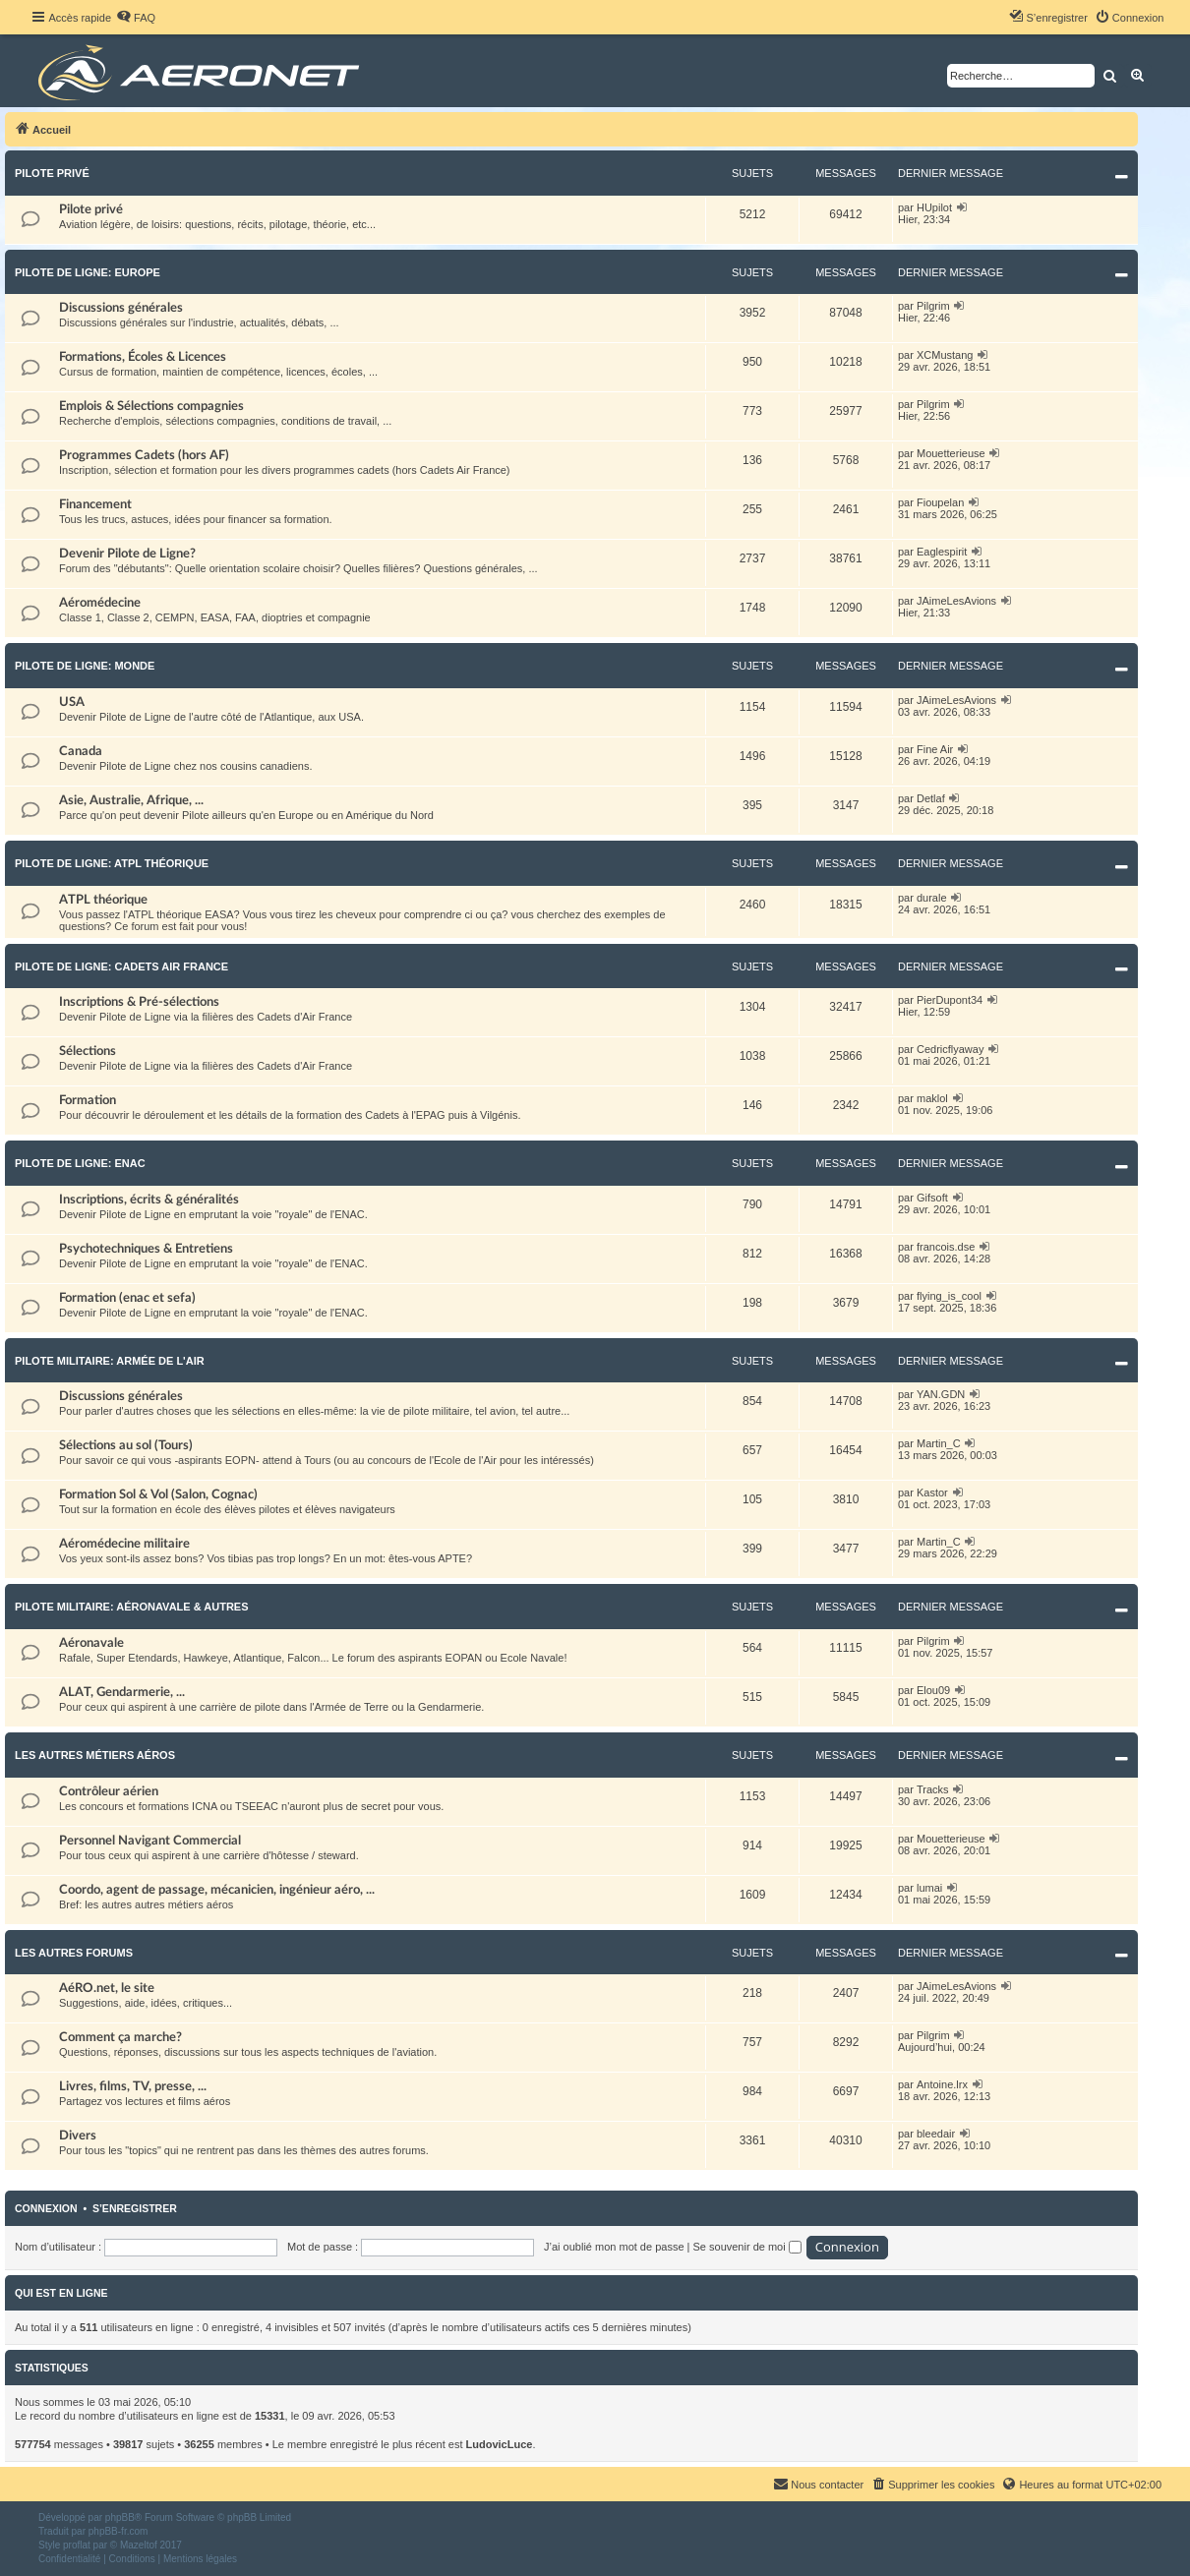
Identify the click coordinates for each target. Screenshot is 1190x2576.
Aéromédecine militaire (124, 1544)
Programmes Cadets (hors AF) (144, 455)
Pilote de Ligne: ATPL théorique (111, 863)
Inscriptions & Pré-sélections (139, 1002)
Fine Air (935, 749)
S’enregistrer (134, 2208)
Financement (95, 504)
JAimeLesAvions (956, 601)
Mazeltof (138, 2545)
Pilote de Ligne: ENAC (80, 1163)
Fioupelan (940, 502)
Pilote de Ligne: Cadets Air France (121, 966)
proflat (76, 2545)
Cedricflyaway (950, 1049)
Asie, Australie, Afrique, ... (131, 800)
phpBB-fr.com (119, 2531)
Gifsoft (932, 1197)
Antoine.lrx (942, 2084)
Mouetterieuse (951, 453)
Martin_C (939, 1443)
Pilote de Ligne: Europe (87, 272)
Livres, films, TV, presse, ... (133, 2086)
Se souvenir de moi (747, 2247)
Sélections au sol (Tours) (126, 1445)
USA (72, 702)
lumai (929, 1888)
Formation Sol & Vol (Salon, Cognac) (158, 1494)
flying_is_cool (949, 1296)
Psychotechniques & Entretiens (146, 1249)
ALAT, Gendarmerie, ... (122, 1692)
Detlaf (931, 798)
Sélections (87, 1051)
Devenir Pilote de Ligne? (127, 553)
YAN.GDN (941, 1394)
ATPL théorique (103, 900)
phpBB (120, 2517)
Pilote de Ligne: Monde (84, 666)
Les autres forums (74, 1953)
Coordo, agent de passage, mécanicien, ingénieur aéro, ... (217, 1890)
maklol (932, 1098)
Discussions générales (121, 308)
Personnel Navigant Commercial (150, 1840)
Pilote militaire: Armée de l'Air (110, 1361)
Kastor (932, 1492)
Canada (80, 751)
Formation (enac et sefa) (127, 1298)
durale (932, 898)
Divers (77, 2135)
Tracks (933, 1789)
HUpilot (934, 207)
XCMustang (945, 355)
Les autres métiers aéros (95, 1755)
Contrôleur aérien (108, 1791)
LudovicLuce (499, 2444)
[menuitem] (135, 17)
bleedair (936, 2133)
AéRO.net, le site (106, 1988)
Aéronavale (91, 1643)
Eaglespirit (942, 551)
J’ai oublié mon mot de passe (614, 2247)
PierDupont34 (949, 1000)
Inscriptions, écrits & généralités (149, 1199)
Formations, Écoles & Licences (142, 357)
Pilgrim (933, 306)
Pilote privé (52, 173)
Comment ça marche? (120, 2037)
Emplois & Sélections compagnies (151, 406)
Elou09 (933, 1690)
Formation (87, 1100)
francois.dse (946, 1247)
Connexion (46, 2208)
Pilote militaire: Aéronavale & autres (132, 1606)
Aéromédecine (100, 603)
